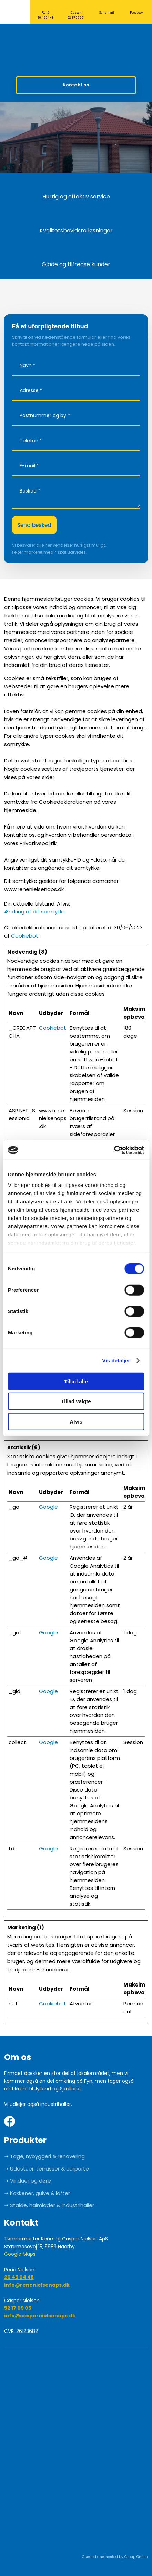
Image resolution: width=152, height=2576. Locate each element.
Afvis (76, 1421)
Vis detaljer (116, 1360)
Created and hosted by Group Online (115, 2556)
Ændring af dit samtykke (35, 911)
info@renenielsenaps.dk (37, 2285)
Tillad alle (76, 1381)
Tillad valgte (76, 1401)
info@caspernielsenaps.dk (39, 2315)
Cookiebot (24, 935)
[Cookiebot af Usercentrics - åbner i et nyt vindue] (114, 1150)
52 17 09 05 (17, 2308)
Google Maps (20, 2254)
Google (48, 1507)
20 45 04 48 (19, 2277)
